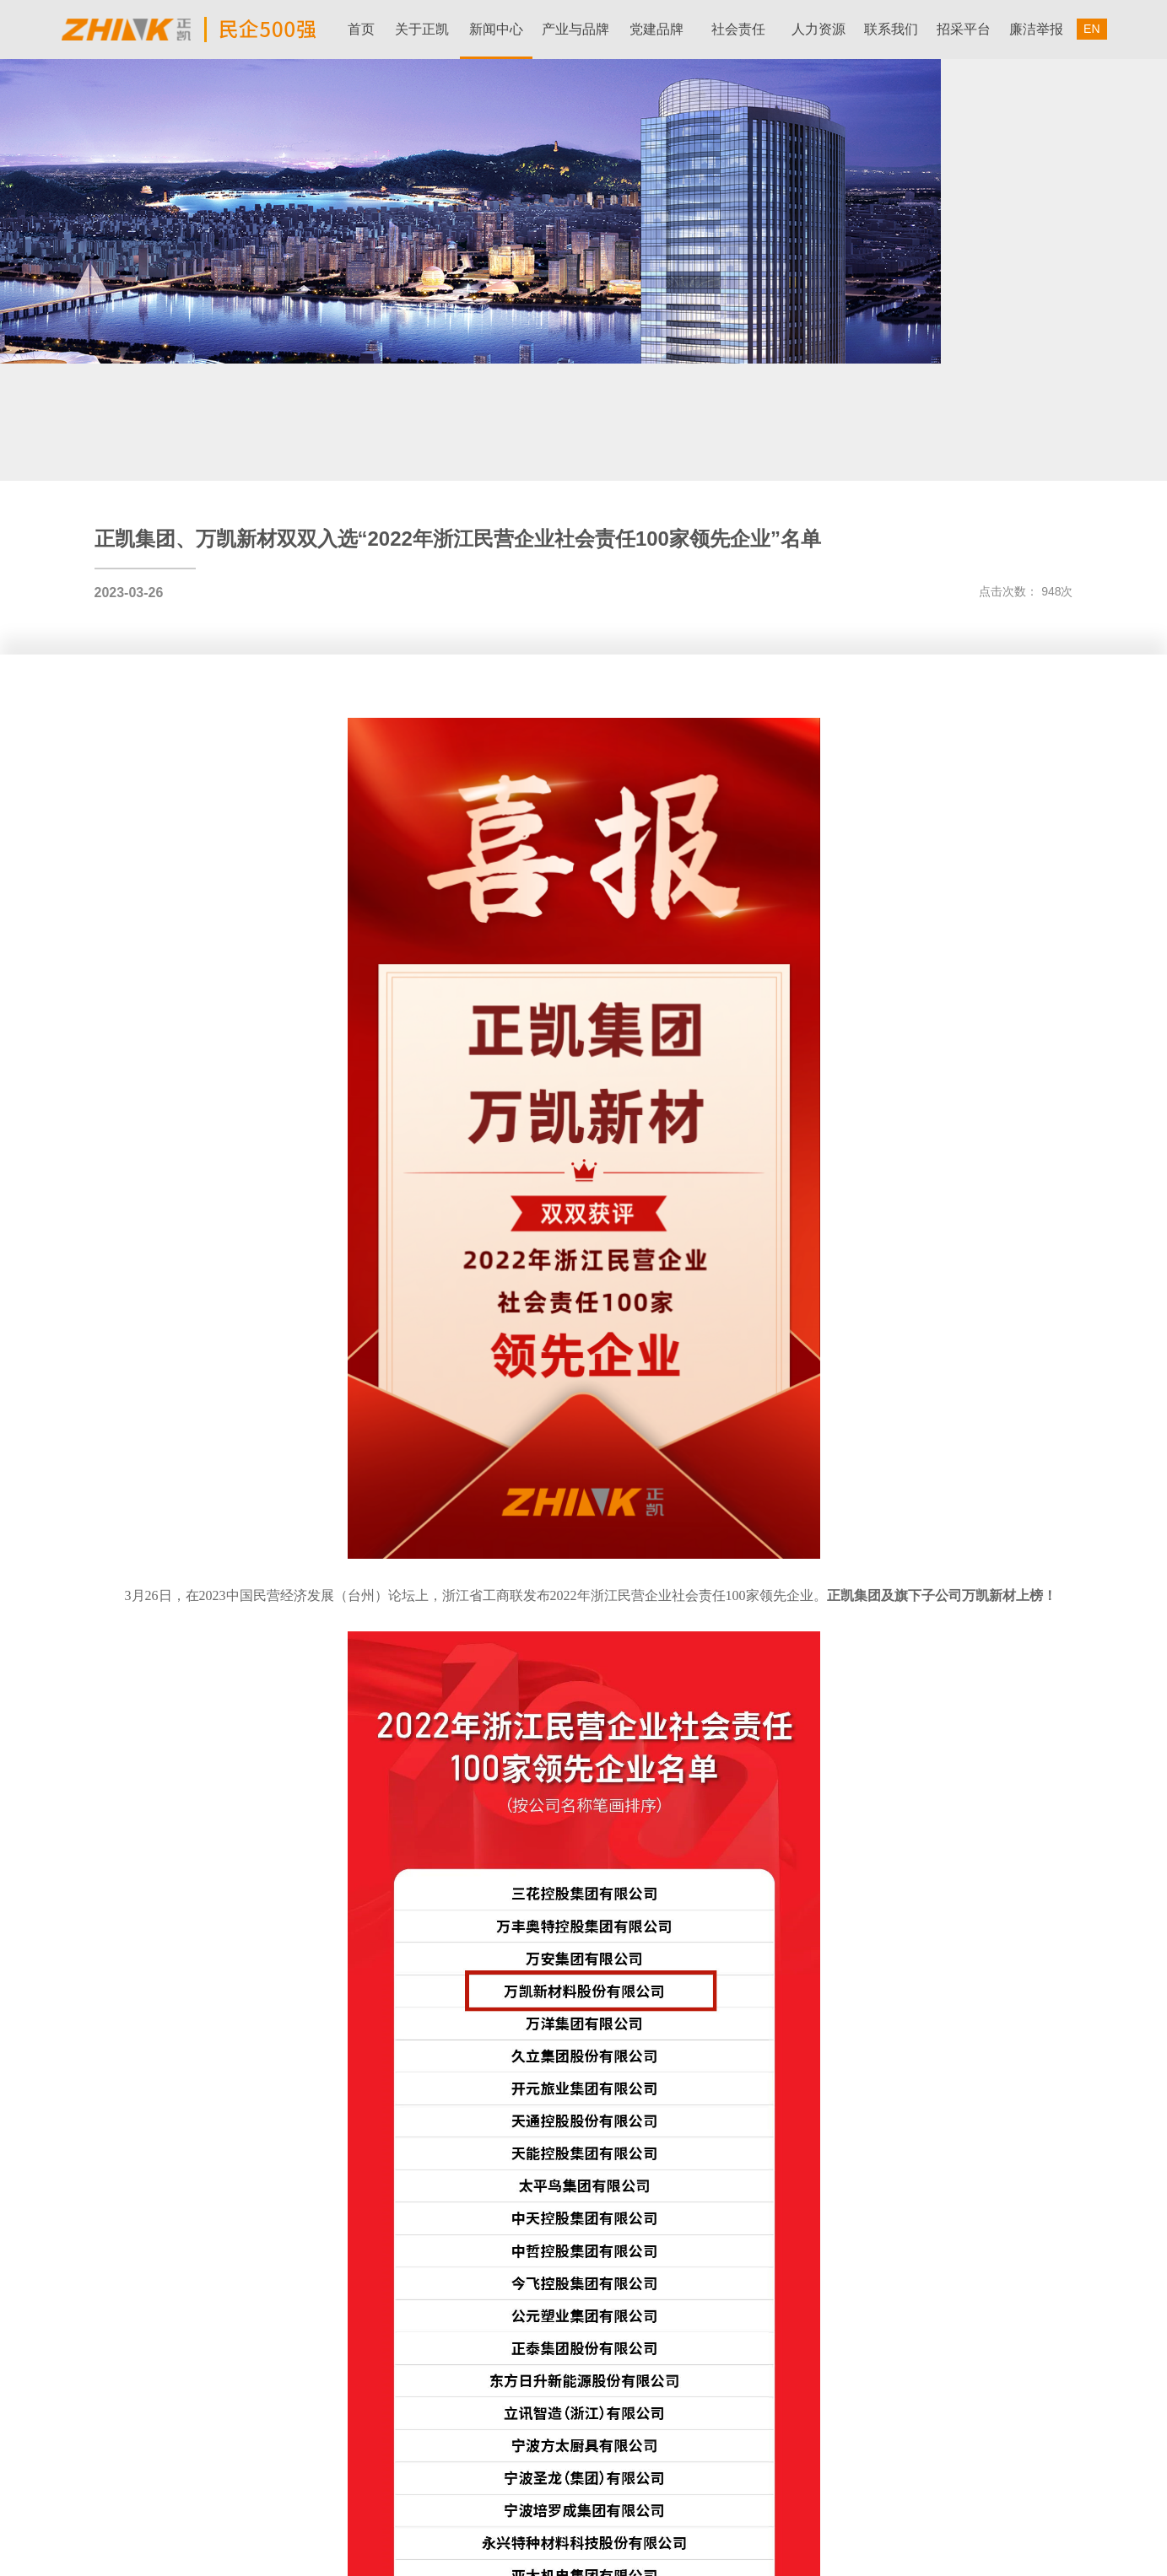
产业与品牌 (575, 29)
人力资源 (819, 29)
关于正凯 (422, 29)
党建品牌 (656, 29)
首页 (361, 29)
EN (1091, 28)
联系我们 (891, 29)
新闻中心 (496, 29)
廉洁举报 (1036, 29)
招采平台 (964, 29)
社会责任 (738, 29)
